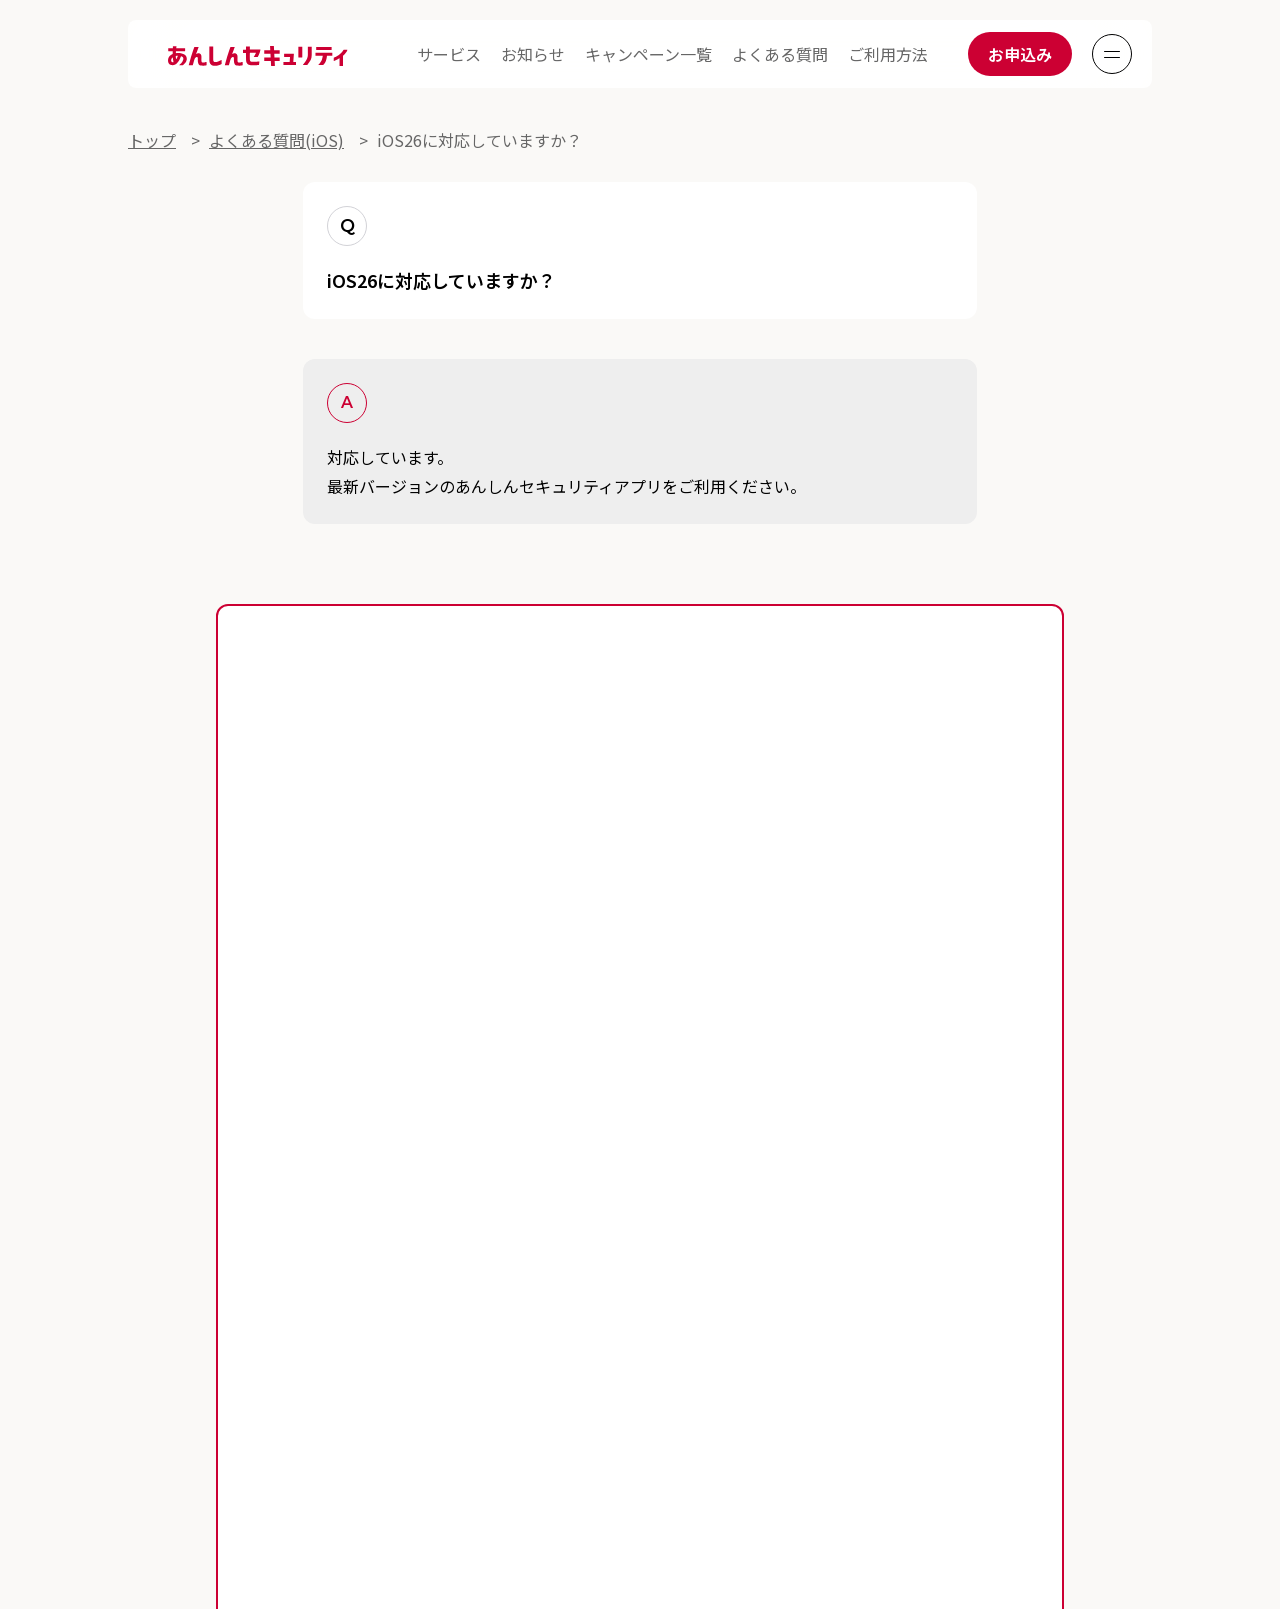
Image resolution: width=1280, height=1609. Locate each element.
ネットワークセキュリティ (825, 1309)
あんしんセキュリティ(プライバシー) (261, 1349)
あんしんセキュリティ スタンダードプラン (281, 1309)
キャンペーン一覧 (648, 54)
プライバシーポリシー (483, 1414)
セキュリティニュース (207, 1269)
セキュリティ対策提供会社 (802, 1414)
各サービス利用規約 (182, 1414)
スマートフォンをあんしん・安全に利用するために (538, 1269)
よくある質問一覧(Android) (391, 1229)
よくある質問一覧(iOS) (642, 1229)
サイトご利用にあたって (329, 1414)
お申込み (1020, 54)
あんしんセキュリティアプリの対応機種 (646, 1043)
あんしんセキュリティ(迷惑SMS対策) (597, 1349)
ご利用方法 (888, 54)
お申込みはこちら (640, 985)
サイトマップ (938, 1414)
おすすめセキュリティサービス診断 (926, 1349)
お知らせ (533, 54)
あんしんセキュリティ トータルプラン (927, 1269)
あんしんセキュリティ (582, 1309)
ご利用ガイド (176, 1229)
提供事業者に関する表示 (637, 1414)
